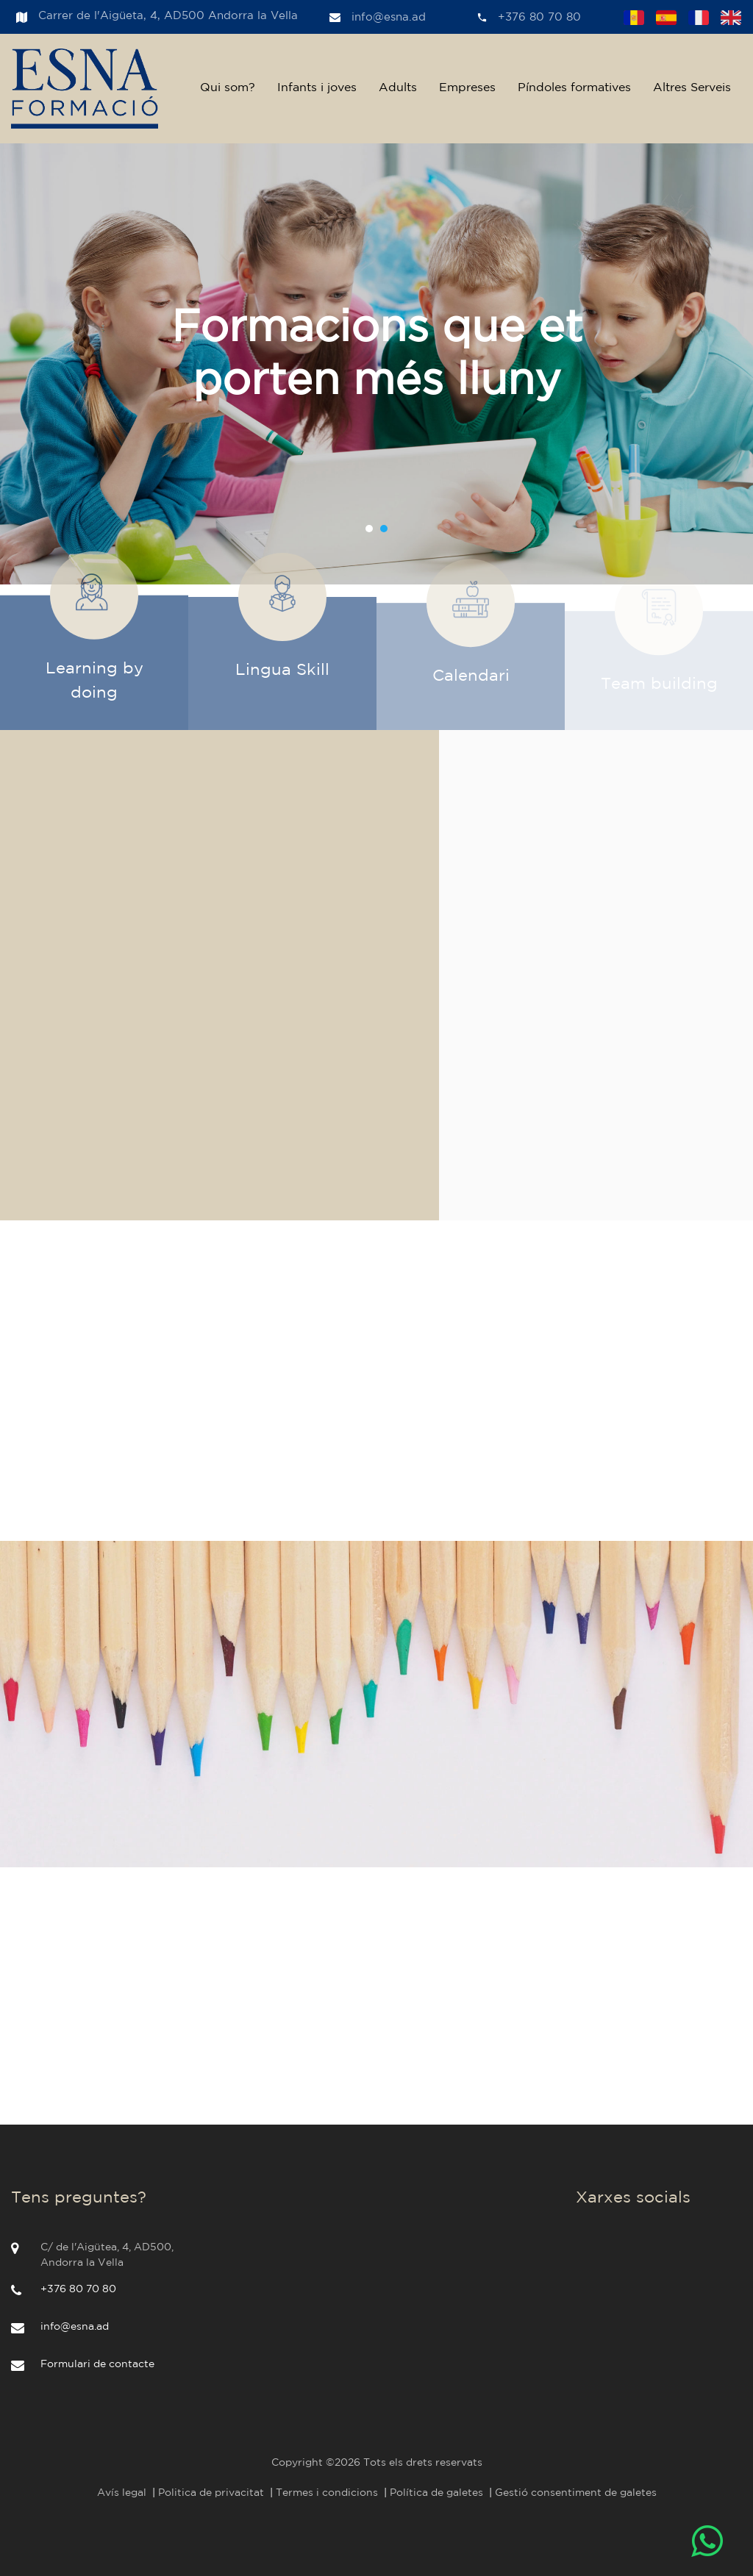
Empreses (467, 87)
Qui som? (227, 87)
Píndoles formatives (574, 87)
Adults (398, 87)
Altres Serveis (692, 87)
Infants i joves (317, 87)
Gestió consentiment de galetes (576, 2493)
